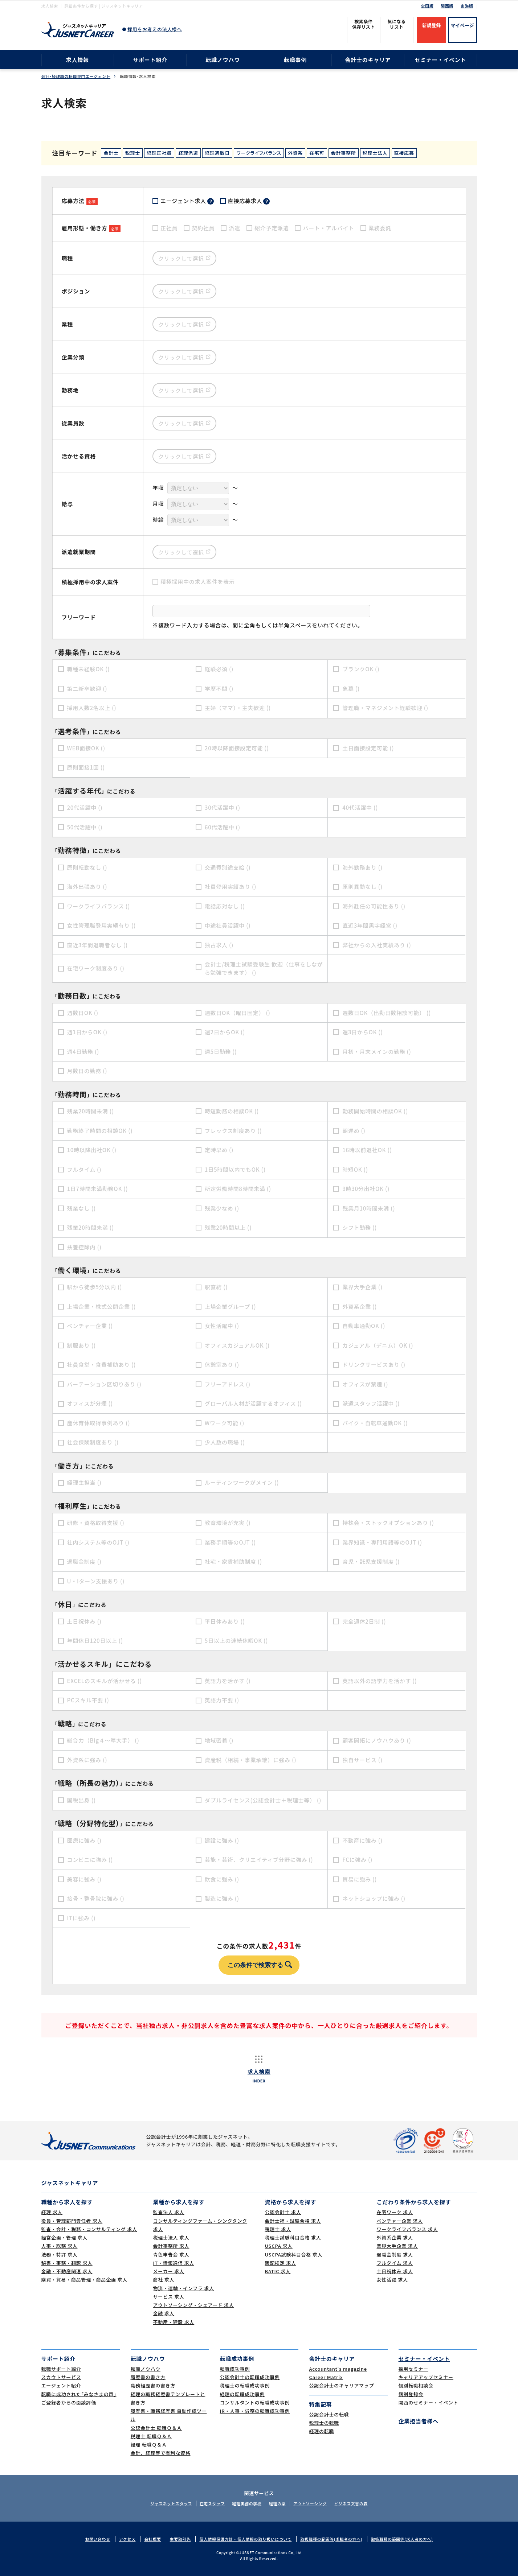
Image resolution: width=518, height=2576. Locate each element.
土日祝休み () (84, 1621)
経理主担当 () (84, 1482)
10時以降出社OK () (92, 1150)
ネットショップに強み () (373, 1898)
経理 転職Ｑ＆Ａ (149, 2444)
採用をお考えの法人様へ (154, 29)
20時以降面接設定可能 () (237, 748)
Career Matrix (326, 2377)
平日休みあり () (225, 1621)
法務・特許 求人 (59, 2254)
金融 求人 (164, 2313)
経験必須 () (219, 669)
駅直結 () (216, 1287)
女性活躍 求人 (392, 2279)
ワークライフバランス (258, 152)
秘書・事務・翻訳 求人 (67, 2262)
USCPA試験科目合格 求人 (294, 2254)
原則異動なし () (362, 886)
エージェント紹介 (61, 2385)
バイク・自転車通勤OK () (375, 1423)
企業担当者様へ (419, 2421)
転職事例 (295, 59)
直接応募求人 (249, 201)
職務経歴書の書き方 (153, 2385)
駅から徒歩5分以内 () (94, 1287)
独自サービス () (362, 1760)
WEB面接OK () (86, 748)
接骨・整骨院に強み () (96, 1898)
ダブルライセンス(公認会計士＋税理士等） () (263, 1800)
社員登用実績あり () (230, 886)
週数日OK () (82, 1013)
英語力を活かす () (228, 1681)
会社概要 (152, 2539)
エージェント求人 (187, 201)
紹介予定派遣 (271, 228)
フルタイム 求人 (395, 2262)
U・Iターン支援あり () (96, 1581)
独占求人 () (219, 945)
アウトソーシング (310, 2503)
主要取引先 (180, 2539)
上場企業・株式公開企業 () (101, 1306)
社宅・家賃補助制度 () (233, 1561)
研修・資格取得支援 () (96, 1522)
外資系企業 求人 (395, 2237)
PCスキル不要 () (88, 1700)
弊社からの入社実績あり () (376, 945)
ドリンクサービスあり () (373, 1364)
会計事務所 (343, 152)
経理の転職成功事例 (242, 2394)
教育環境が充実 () (228, 1522)
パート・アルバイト (328, 228)
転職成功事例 (235, 2368)
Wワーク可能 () (224, 1423)
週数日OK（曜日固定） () (237, 1013)
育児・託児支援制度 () (371, 1561)
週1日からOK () (87, 1032)
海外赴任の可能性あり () (373, 906)
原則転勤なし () (87, 867)
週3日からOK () (362, 1032)
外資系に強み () (87, 1760)
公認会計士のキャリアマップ (341, 2385)
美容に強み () (84, 1879)
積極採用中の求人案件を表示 (197, 581)
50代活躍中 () (85, 827)
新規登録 (431, 25)
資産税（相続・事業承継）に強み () (251, 1760)
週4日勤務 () (83, 1051)
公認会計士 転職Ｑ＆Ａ (156, 2427)
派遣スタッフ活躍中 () (371, 1403)
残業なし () (81, 1208)
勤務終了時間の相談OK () (100, 1130)
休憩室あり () (222, 1364)
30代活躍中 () (222, 807)
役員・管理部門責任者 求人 (72, 2220)
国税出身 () (81, 1800)
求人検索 (259, 2076)
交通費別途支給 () (228, 867)
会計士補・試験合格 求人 (293, 2220)
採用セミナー (414, 2368)
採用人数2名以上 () (92, 708)
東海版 (467, 6)
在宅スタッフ (212, 2503)
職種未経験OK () (88, 669)
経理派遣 (188, 152)
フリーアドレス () (227, 1384)
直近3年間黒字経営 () (369, 925)
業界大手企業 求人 (397, 2245)
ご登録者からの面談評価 (68, 2402)
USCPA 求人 (279, 2245)
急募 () (351, 688)
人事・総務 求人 (59, 2245)
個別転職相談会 (416, 2385)
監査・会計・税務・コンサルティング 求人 (89, 2229)
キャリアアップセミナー (426, 2377)
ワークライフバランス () (98, 906)
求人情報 (77, 59)
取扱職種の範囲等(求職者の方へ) (331, 2539)
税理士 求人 (278, 2229)
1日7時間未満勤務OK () (97, 1188)
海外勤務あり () (362, 867)
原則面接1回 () (86, 767)
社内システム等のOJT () (98, 1542)
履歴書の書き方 (148, 2377)
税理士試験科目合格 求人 (293, 2237)
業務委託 (379, 228)
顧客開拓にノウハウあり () (376, 1740)
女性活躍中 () (222, 1326)
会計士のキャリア (368, 59)
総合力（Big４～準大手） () (103, 1740)
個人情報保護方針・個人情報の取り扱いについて (245, 2539)
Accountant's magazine (338, 2368)
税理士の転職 (324, 2422)
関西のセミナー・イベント (428, 2402)
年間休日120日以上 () (95, 1640)
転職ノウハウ (222, 59)
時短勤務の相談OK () (232, 1111)
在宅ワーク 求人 (395, 2212)
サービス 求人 (168, 2296)
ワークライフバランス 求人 (407, 2229)
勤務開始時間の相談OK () (375, 1111)
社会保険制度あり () (93, 1442)
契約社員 (203, 228)
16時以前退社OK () (367, 1150)
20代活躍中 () (85, 807)
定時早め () (219, 1150)
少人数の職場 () (225, 1442)
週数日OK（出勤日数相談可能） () (386, 1013)
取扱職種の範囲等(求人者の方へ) (402, 2539)
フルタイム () (84, 1169)
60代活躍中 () (222, 827)
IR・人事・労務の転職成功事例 (255, 2410)
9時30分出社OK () (365, 1188)
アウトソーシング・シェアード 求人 (193, 2304)
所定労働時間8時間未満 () (238, 1188)
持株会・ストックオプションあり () (388, 1522)
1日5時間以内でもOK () (235, 1169)
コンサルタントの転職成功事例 (255, 2402)
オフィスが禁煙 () (365, 1384)
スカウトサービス (61, 2377)
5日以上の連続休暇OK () (236, 1640)
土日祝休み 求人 (395, 2271)
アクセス (127, 2539)
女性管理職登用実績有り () (101, 925)
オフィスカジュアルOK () (237, 1345)
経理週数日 (217, 152)
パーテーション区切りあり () (104, 1384)
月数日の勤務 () (87, 1071)
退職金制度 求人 (395, 2254)
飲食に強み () (222, 1879)
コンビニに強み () (90, 1859)
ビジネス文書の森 (350, 2503)
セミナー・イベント (440, 59)
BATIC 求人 (278, 2271)
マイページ (462, 25)
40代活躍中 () (360, 807)
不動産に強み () (362, 1840)
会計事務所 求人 (171, 2245)
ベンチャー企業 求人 (400, 2220)
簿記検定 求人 (280, 2262)
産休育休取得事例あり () (98, 1423)
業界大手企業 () (362, 1287)
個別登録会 (411, 2394)
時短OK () (355, 1169)
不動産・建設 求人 (174, 2322)
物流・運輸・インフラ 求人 (183, 2288)
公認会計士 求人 (283, 2212)
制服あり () (81, 1345)
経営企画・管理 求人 (64, 2237)
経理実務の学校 (247, 2503)
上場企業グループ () (230, 1306)
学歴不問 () (219, 688)
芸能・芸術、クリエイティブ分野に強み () (259, 1859)
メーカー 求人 (168, 2271)
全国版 (427, 6)
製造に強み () (222, 1898)
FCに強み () (357, 1859)
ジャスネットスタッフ (171, 2503)
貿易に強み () (359, 1879)
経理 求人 (52, 2212)
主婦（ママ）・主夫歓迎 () (238, 708)
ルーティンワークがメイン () (242, 1482)
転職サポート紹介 (61, 2368)
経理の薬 (277, 2503)
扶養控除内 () (84, 1247)
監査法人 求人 (168, 2212)
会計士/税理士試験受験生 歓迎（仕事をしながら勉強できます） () (264, 968)
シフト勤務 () (359, 1227)
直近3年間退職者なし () (97, 945)
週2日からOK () (225, 1032)
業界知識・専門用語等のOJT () (382, 1542)
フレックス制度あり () (233, 1130)
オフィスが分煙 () (90, 1403)
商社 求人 (164, 2279)
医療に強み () (84, 1840)
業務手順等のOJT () (230, 1542)
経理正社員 (159, 152)
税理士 (132, 152)
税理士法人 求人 (171, 2237)
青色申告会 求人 (171, 2254)
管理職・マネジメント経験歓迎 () (385, 708)
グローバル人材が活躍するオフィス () (253, 1403)
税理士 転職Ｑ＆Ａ (151, 2436)
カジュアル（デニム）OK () (377, 1345)
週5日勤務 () (221, 1051)
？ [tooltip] (210, 201)
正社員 (169, 228)
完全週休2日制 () (364, 1621)
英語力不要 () (222, 1700)
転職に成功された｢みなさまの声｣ (79, 2394)
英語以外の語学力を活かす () (379, 1681)
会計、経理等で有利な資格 (161, 2452)
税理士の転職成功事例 (245, 2385)
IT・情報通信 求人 (173, 2262)
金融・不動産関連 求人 (67, 2271)
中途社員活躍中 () (228, 925)
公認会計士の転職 (329, 2414)
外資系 (295, 152)
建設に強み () (222, 1840)
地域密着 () (219, 1740)
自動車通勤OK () (363, 1326)
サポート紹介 (150, 59)
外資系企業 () (359, 1306)
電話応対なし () (225, 906)
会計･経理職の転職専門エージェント (76, 76)
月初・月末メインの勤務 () (376, 1051)
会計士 (110, 152)
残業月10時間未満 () (368, 1208)
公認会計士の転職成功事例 (250, 2377)
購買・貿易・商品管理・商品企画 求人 (84, 2279)
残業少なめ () (222, 1208)
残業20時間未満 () (90, 1111)
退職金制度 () (84, 1561)
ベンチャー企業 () (90, 1326)
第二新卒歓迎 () (87, 688)
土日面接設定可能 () (368, 748)
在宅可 (316, 152)
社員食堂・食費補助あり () (101, 1364)
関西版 (447, 6)
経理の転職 (321, 2431)
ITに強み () (81, 1918)
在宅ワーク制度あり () (96, 968)
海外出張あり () (87, 886)
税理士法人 (375, 152)
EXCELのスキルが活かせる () (104, 1681)
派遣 (234, 228)
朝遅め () (354, 1130)
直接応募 (404, 152)
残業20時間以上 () (228, 1227)
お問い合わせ (97, 2539)
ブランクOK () (360, 669)
